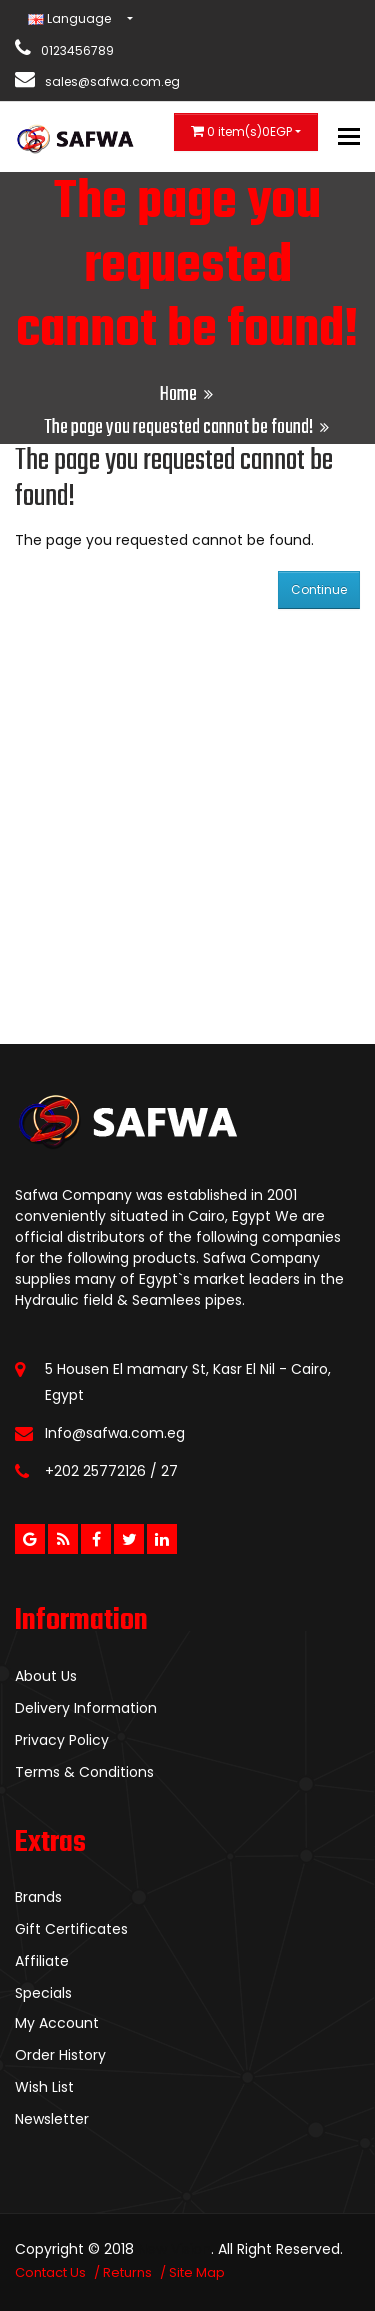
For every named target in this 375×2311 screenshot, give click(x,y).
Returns (127, 2272)
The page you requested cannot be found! (178, 427)
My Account (57, 2023)
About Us (46, 1676)
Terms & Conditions (84, 1772)
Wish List (44, 2087)
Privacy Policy (62, 1740)
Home (178, 394)
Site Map (197, 2272)
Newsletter (52, 2119)
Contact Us (50, 2272)
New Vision (174, 2249)
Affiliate (42, 1961)
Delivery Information (86, 1708)
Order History (60, 2055)
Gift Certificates (71, 1929)
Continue (319, 589)
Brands (38, 1897)
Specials (43, 1993)
